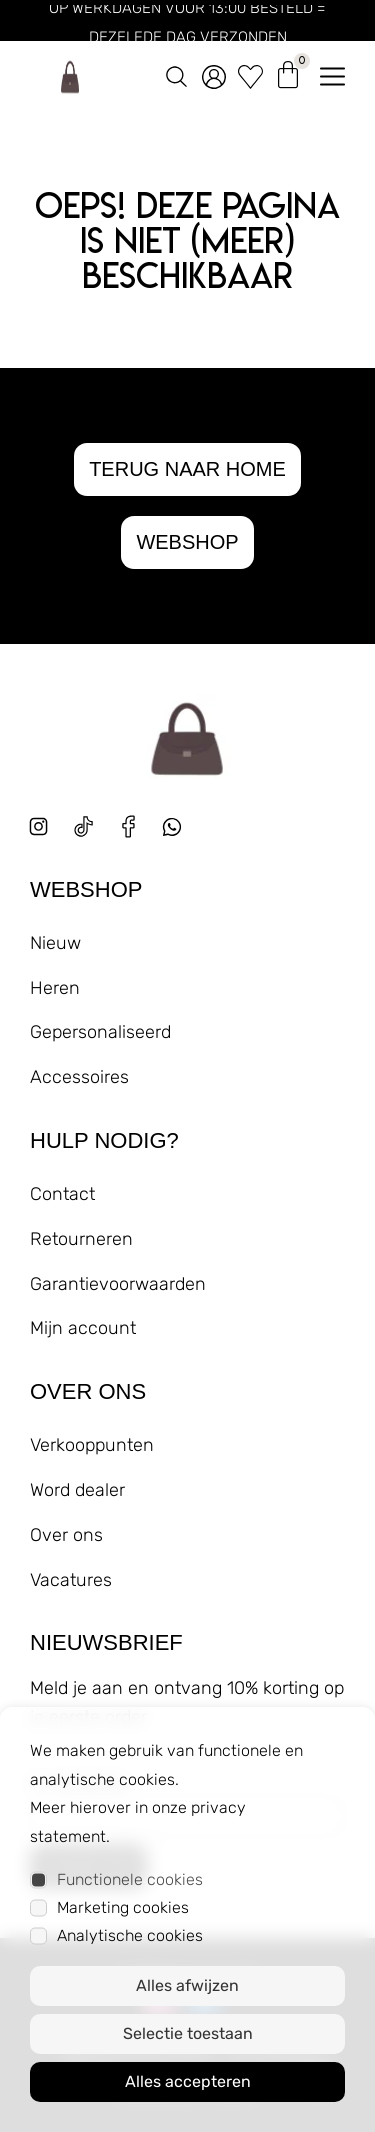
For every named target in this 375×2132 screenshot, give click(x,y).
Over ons (66, 1535)
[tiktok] (83, 826)
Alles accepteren (188, 2081)
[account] (214, 73)
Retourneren (81, 1239)
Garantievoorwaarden (118, 1284)
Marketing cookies (123, 1907)
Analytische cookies (130, 1935)
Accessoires (79, 1077)
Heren (55, 988)
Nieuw (55, 943)
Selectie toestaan (188, 2033)
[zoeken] (176, 72)
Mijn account (83, 1328)
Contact (62, 1194)
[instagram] (38, 826)
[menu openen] (332, 72)
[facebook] (128, 826)
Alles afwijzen (187, 1985)
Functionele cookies (130, 1879)
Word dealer (77, 1490)
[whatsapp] (179, 834)
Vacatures (71, 1580)
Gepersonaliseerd (100, 1032)
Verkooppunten (92, 1445)
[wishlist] (250, 73)
